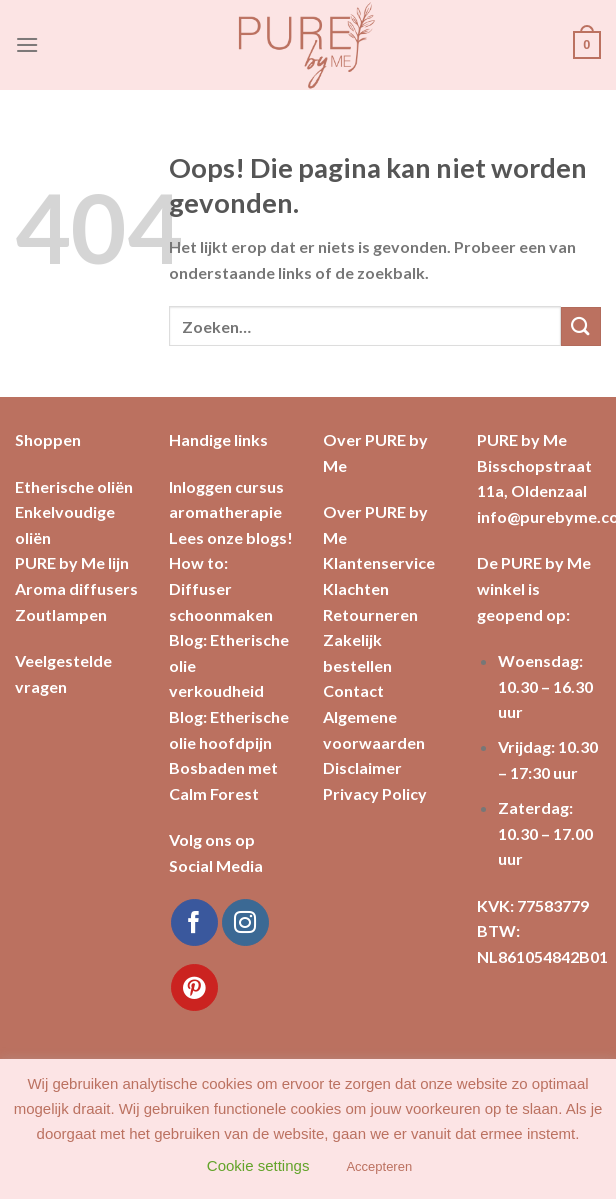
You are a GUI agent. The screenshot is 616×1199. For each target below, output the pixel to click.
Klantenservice (379, 562)
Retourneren (370, 614)
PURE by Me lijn (72, 562)
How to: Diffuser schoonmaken (221, 588)
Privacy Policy (375, 793)
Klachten (356, 588)
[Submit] (581, 326)
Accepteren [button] (379, 1166)
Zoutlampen (61, 614)
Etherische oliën (74, 486)
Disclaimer (362, 767)
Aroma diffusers (76, 588)
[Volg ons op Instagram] (245, 922)
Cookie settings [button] (258, 1165)
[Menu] (27, 44)
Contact (353, 690)
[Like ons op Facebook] (194, 922)
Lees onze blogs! (231, 537)
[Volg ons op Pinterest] (194, 987)
